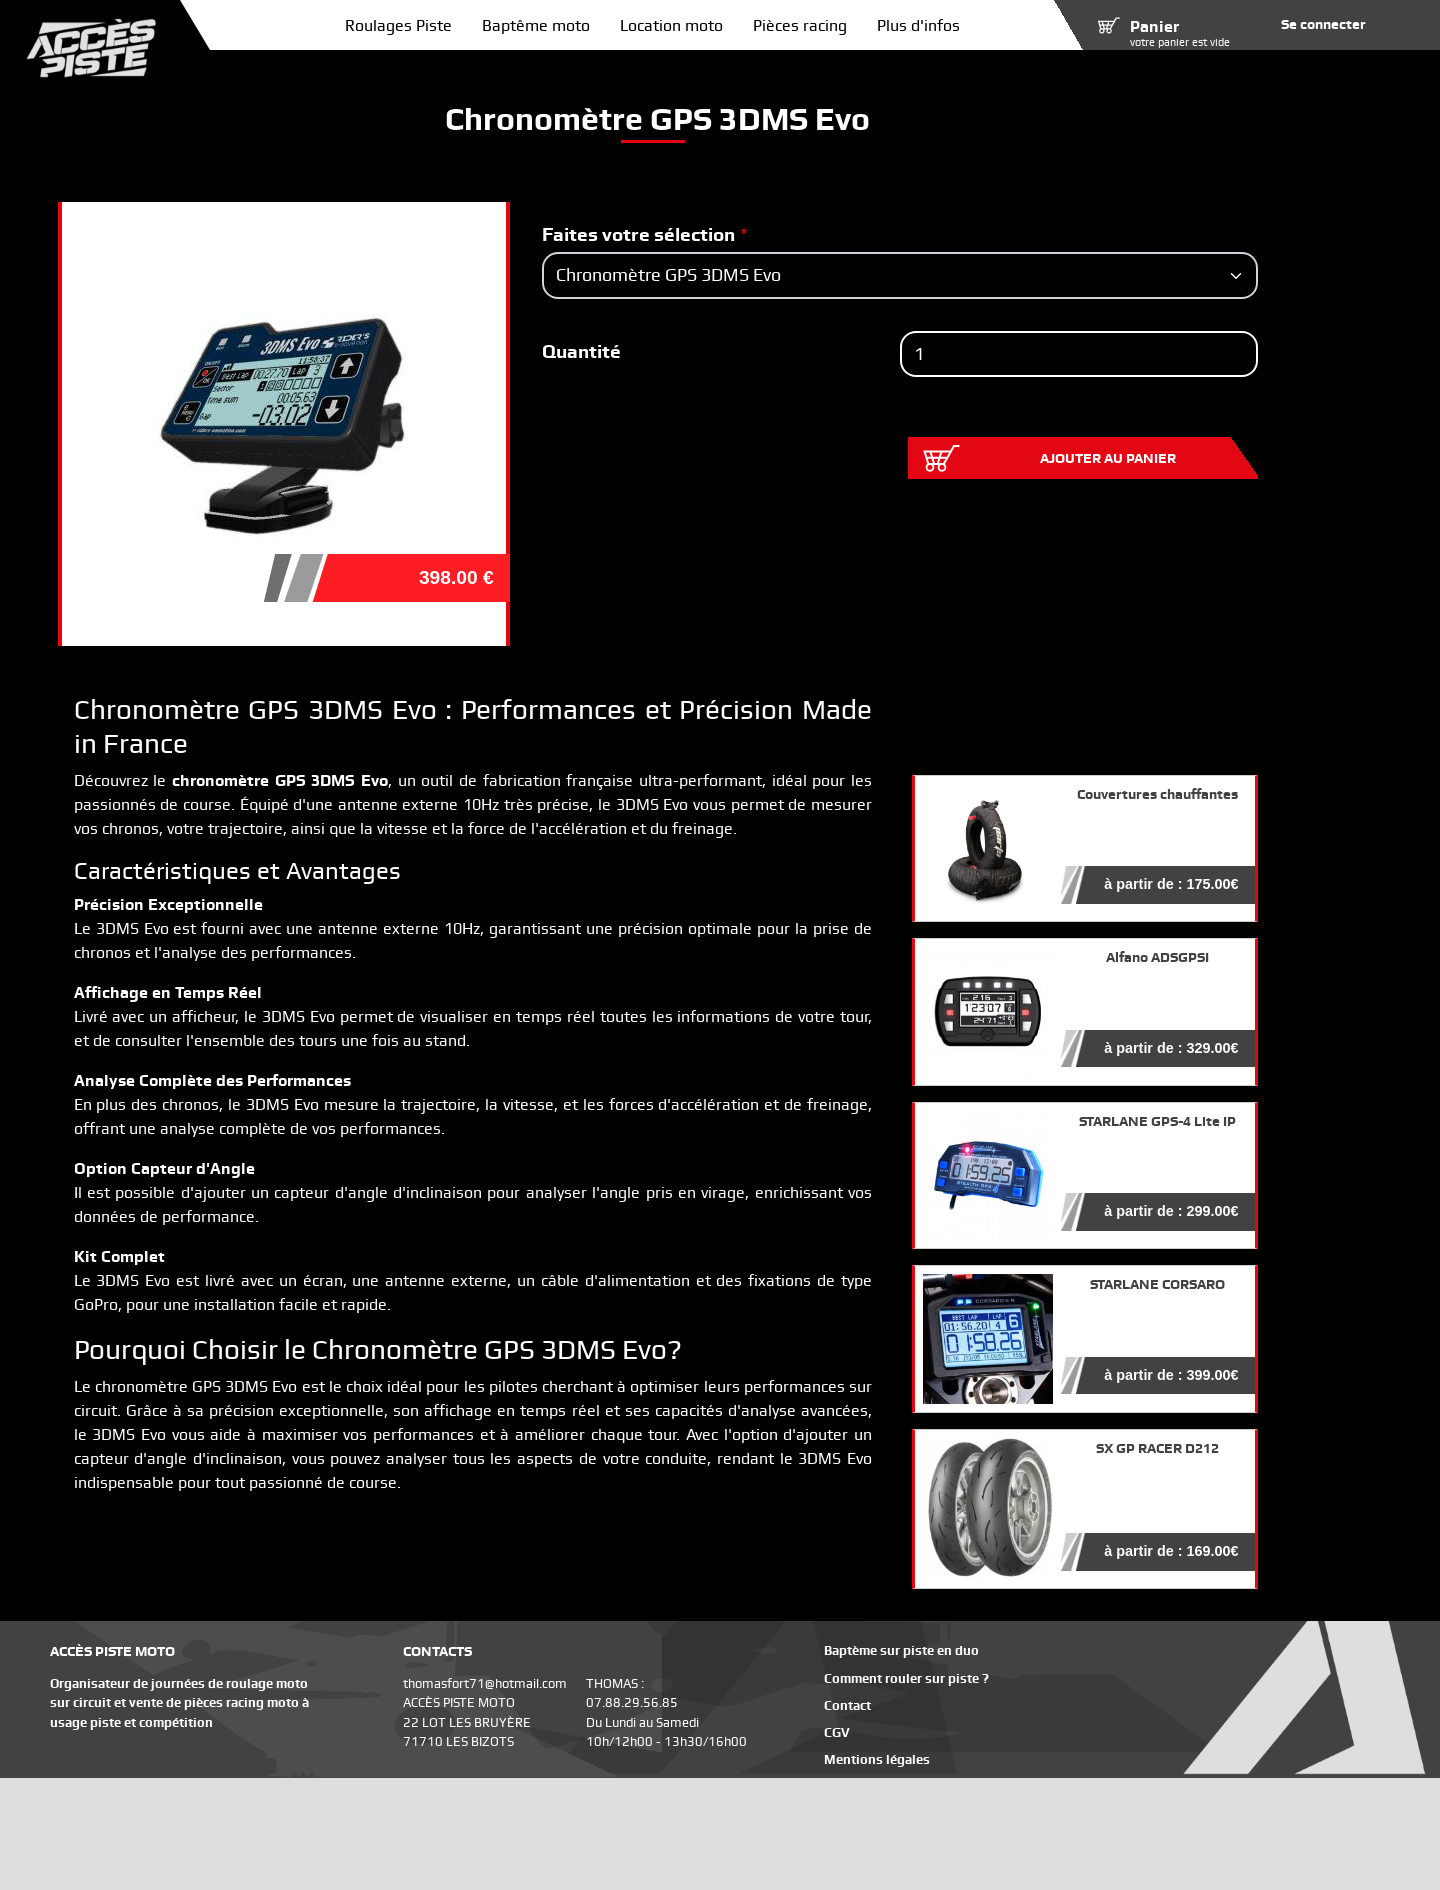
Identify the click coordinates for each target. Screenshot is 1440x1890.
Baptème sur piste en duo (901, 1650)
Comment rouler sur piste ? (906, 1678)
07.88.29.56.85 (632, 1702)
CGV (837, 1732)
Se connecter (1323, 24)
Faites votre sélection (638, 234)
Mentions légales (877, 1759)
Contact (847, 1705)
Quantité (581, 351)
